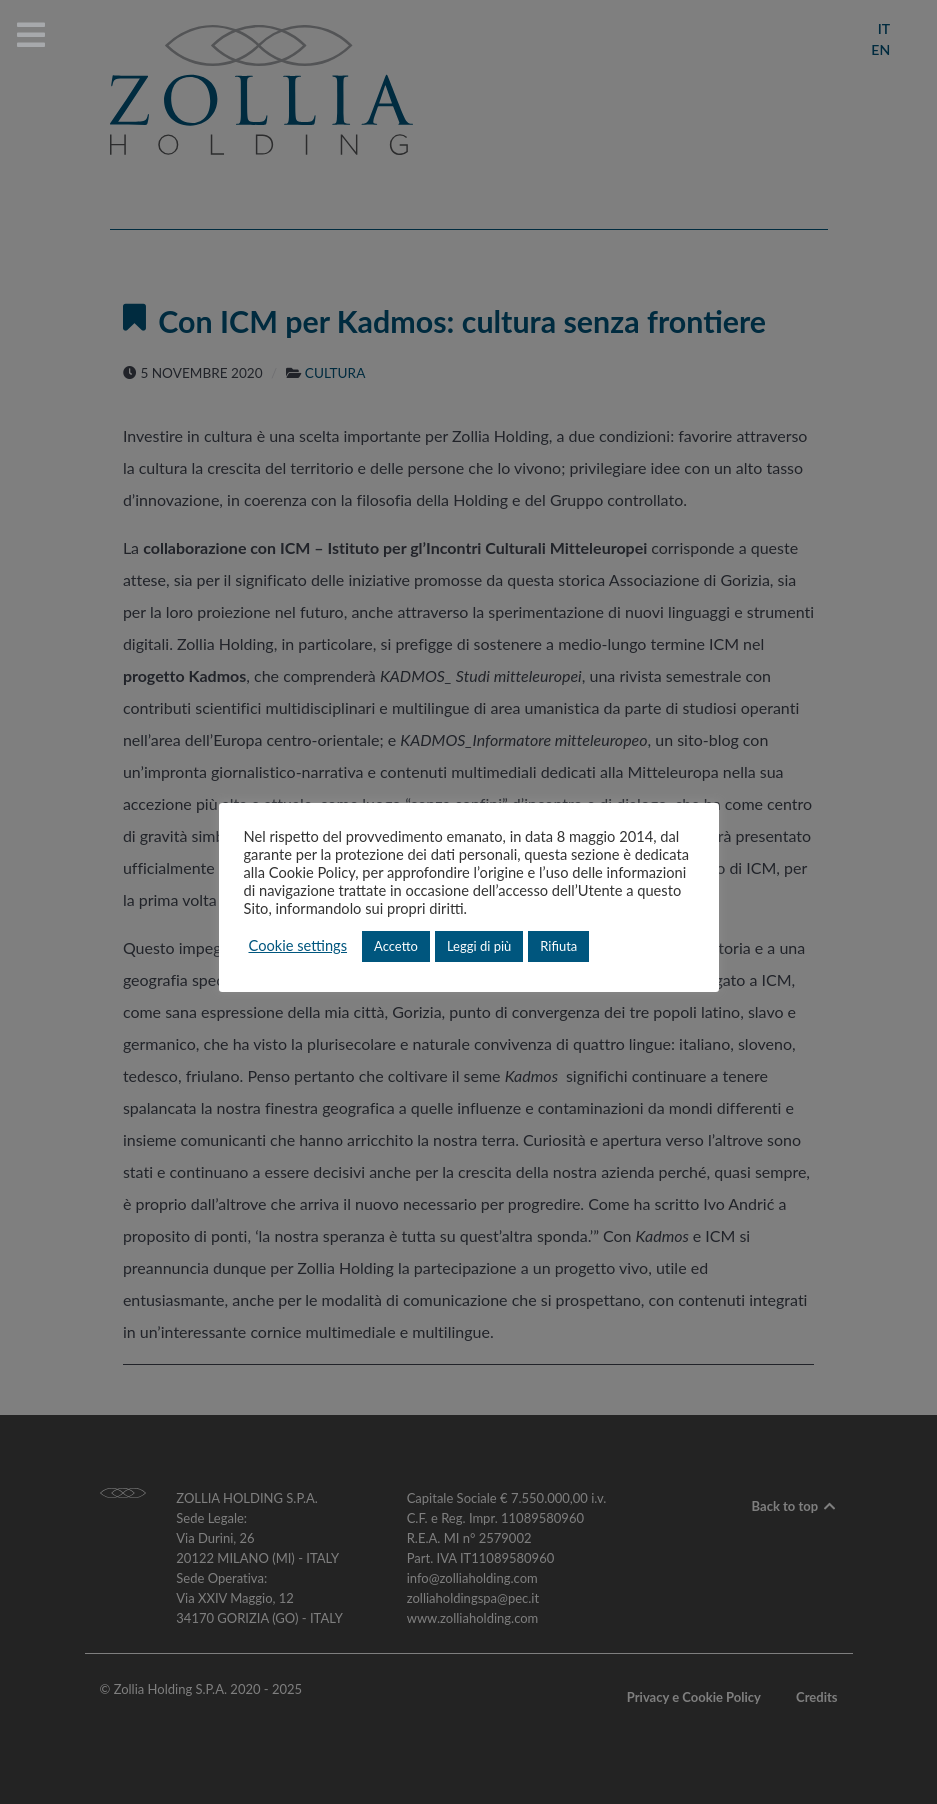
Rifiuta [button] (558, 946)
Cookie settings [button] (298, 945)
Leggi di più (479, 946)
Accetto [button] (396, 946)
